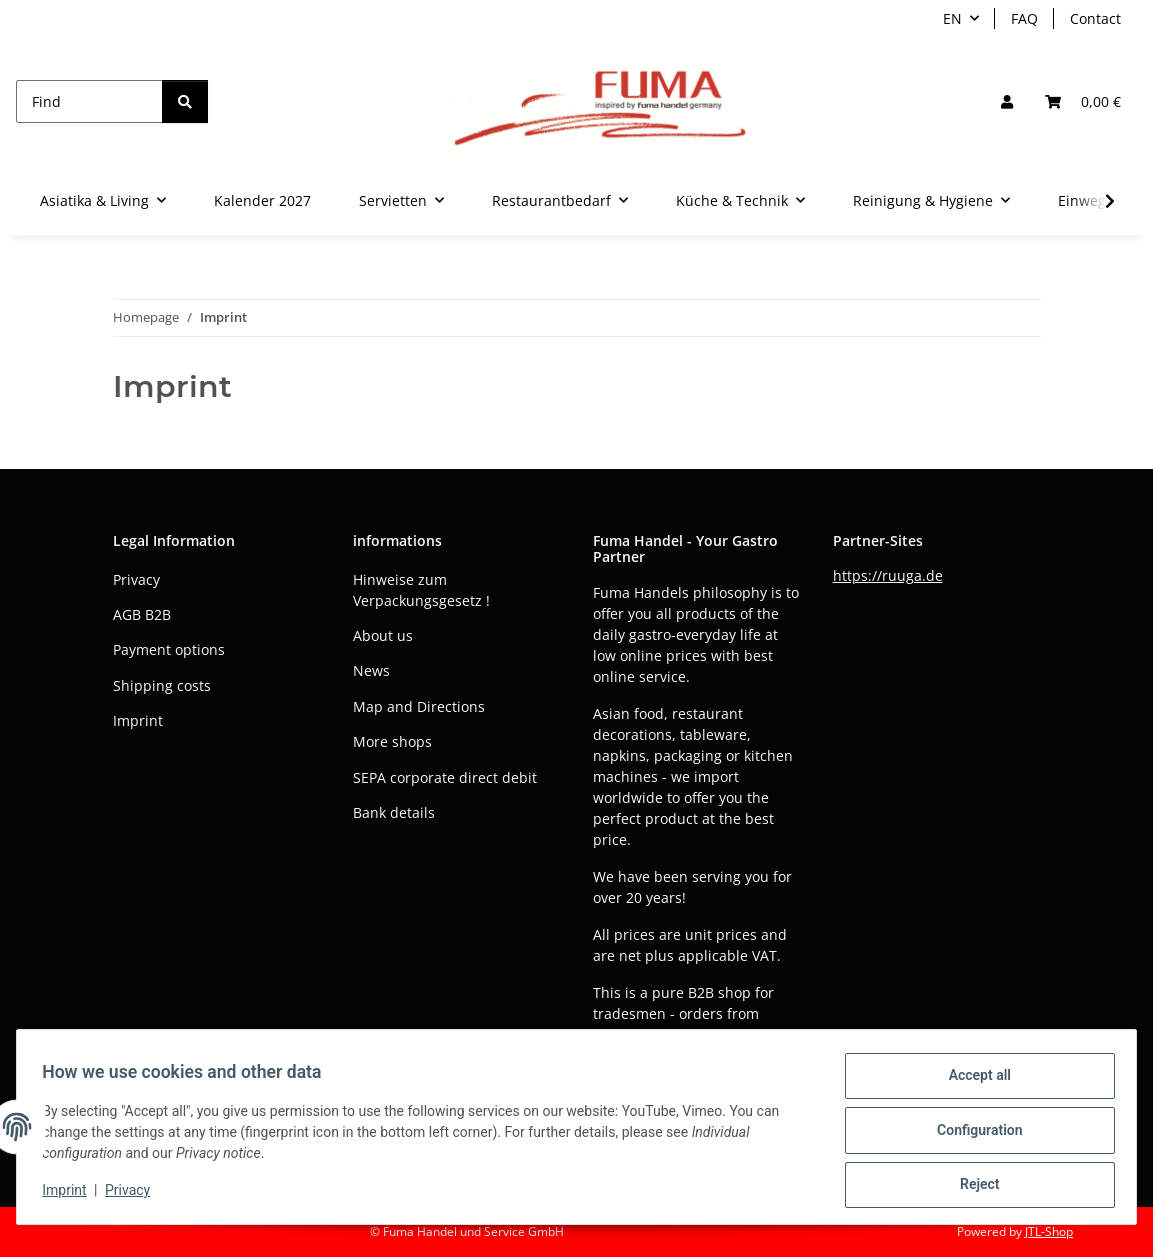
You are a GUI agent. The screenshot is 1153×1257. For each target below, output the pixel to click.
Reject (973, 1186)
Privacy (134, 1195)
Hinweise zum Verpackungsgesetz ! (421, 590)
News (371, 670)
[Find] (89, 101)
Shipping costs (162, 685)
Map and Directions (419, 706)
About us (383, 635)
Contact (1095, 18)
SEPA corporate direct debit (445, 777)
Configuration (972, 1134)
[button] (1007, 101)
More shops (392, 741)
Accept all (973, 1082)
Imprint (71, 1195)
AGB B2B (142, 614)
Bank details (394, 812)
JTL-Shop (1049, 1231)
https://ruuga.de (888, 575)
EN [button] (952, 18)
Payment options (169, 649)
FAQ (1024, 18)
